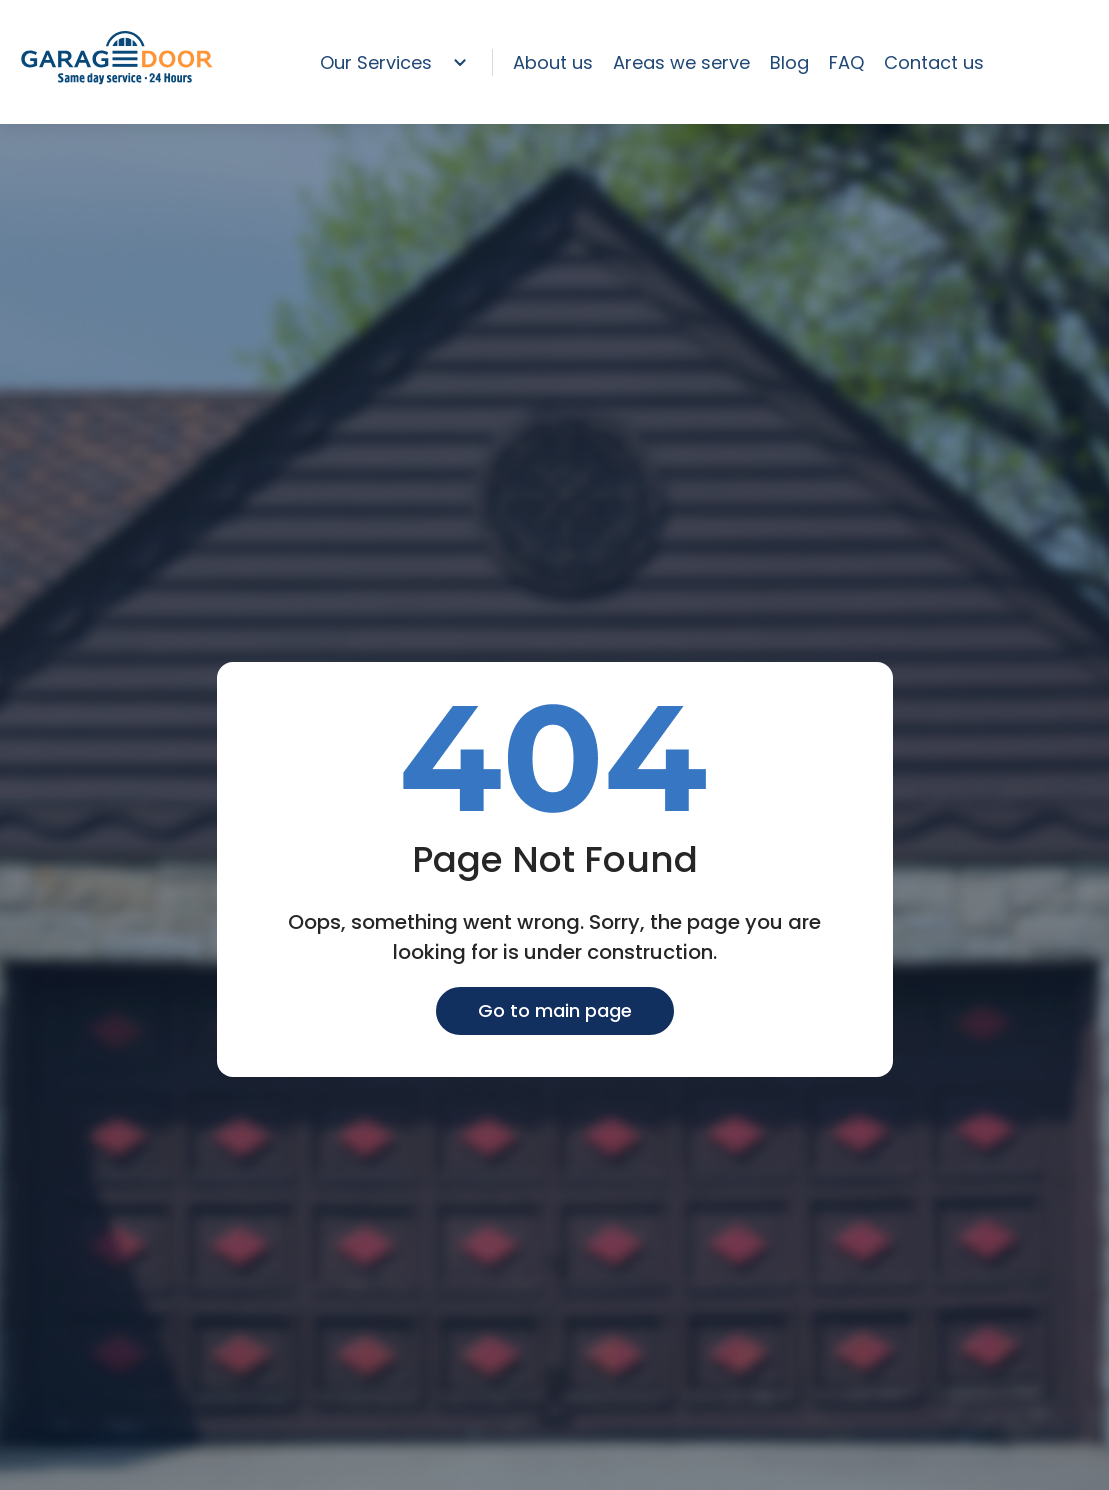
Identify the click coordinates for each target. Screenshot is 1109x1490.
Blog (789, 62)
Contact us (934, 62)
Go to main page (555, 1010)
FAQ (846, 62)
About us (553, 62)
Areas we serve (681, 62)
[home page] (117, 80)
